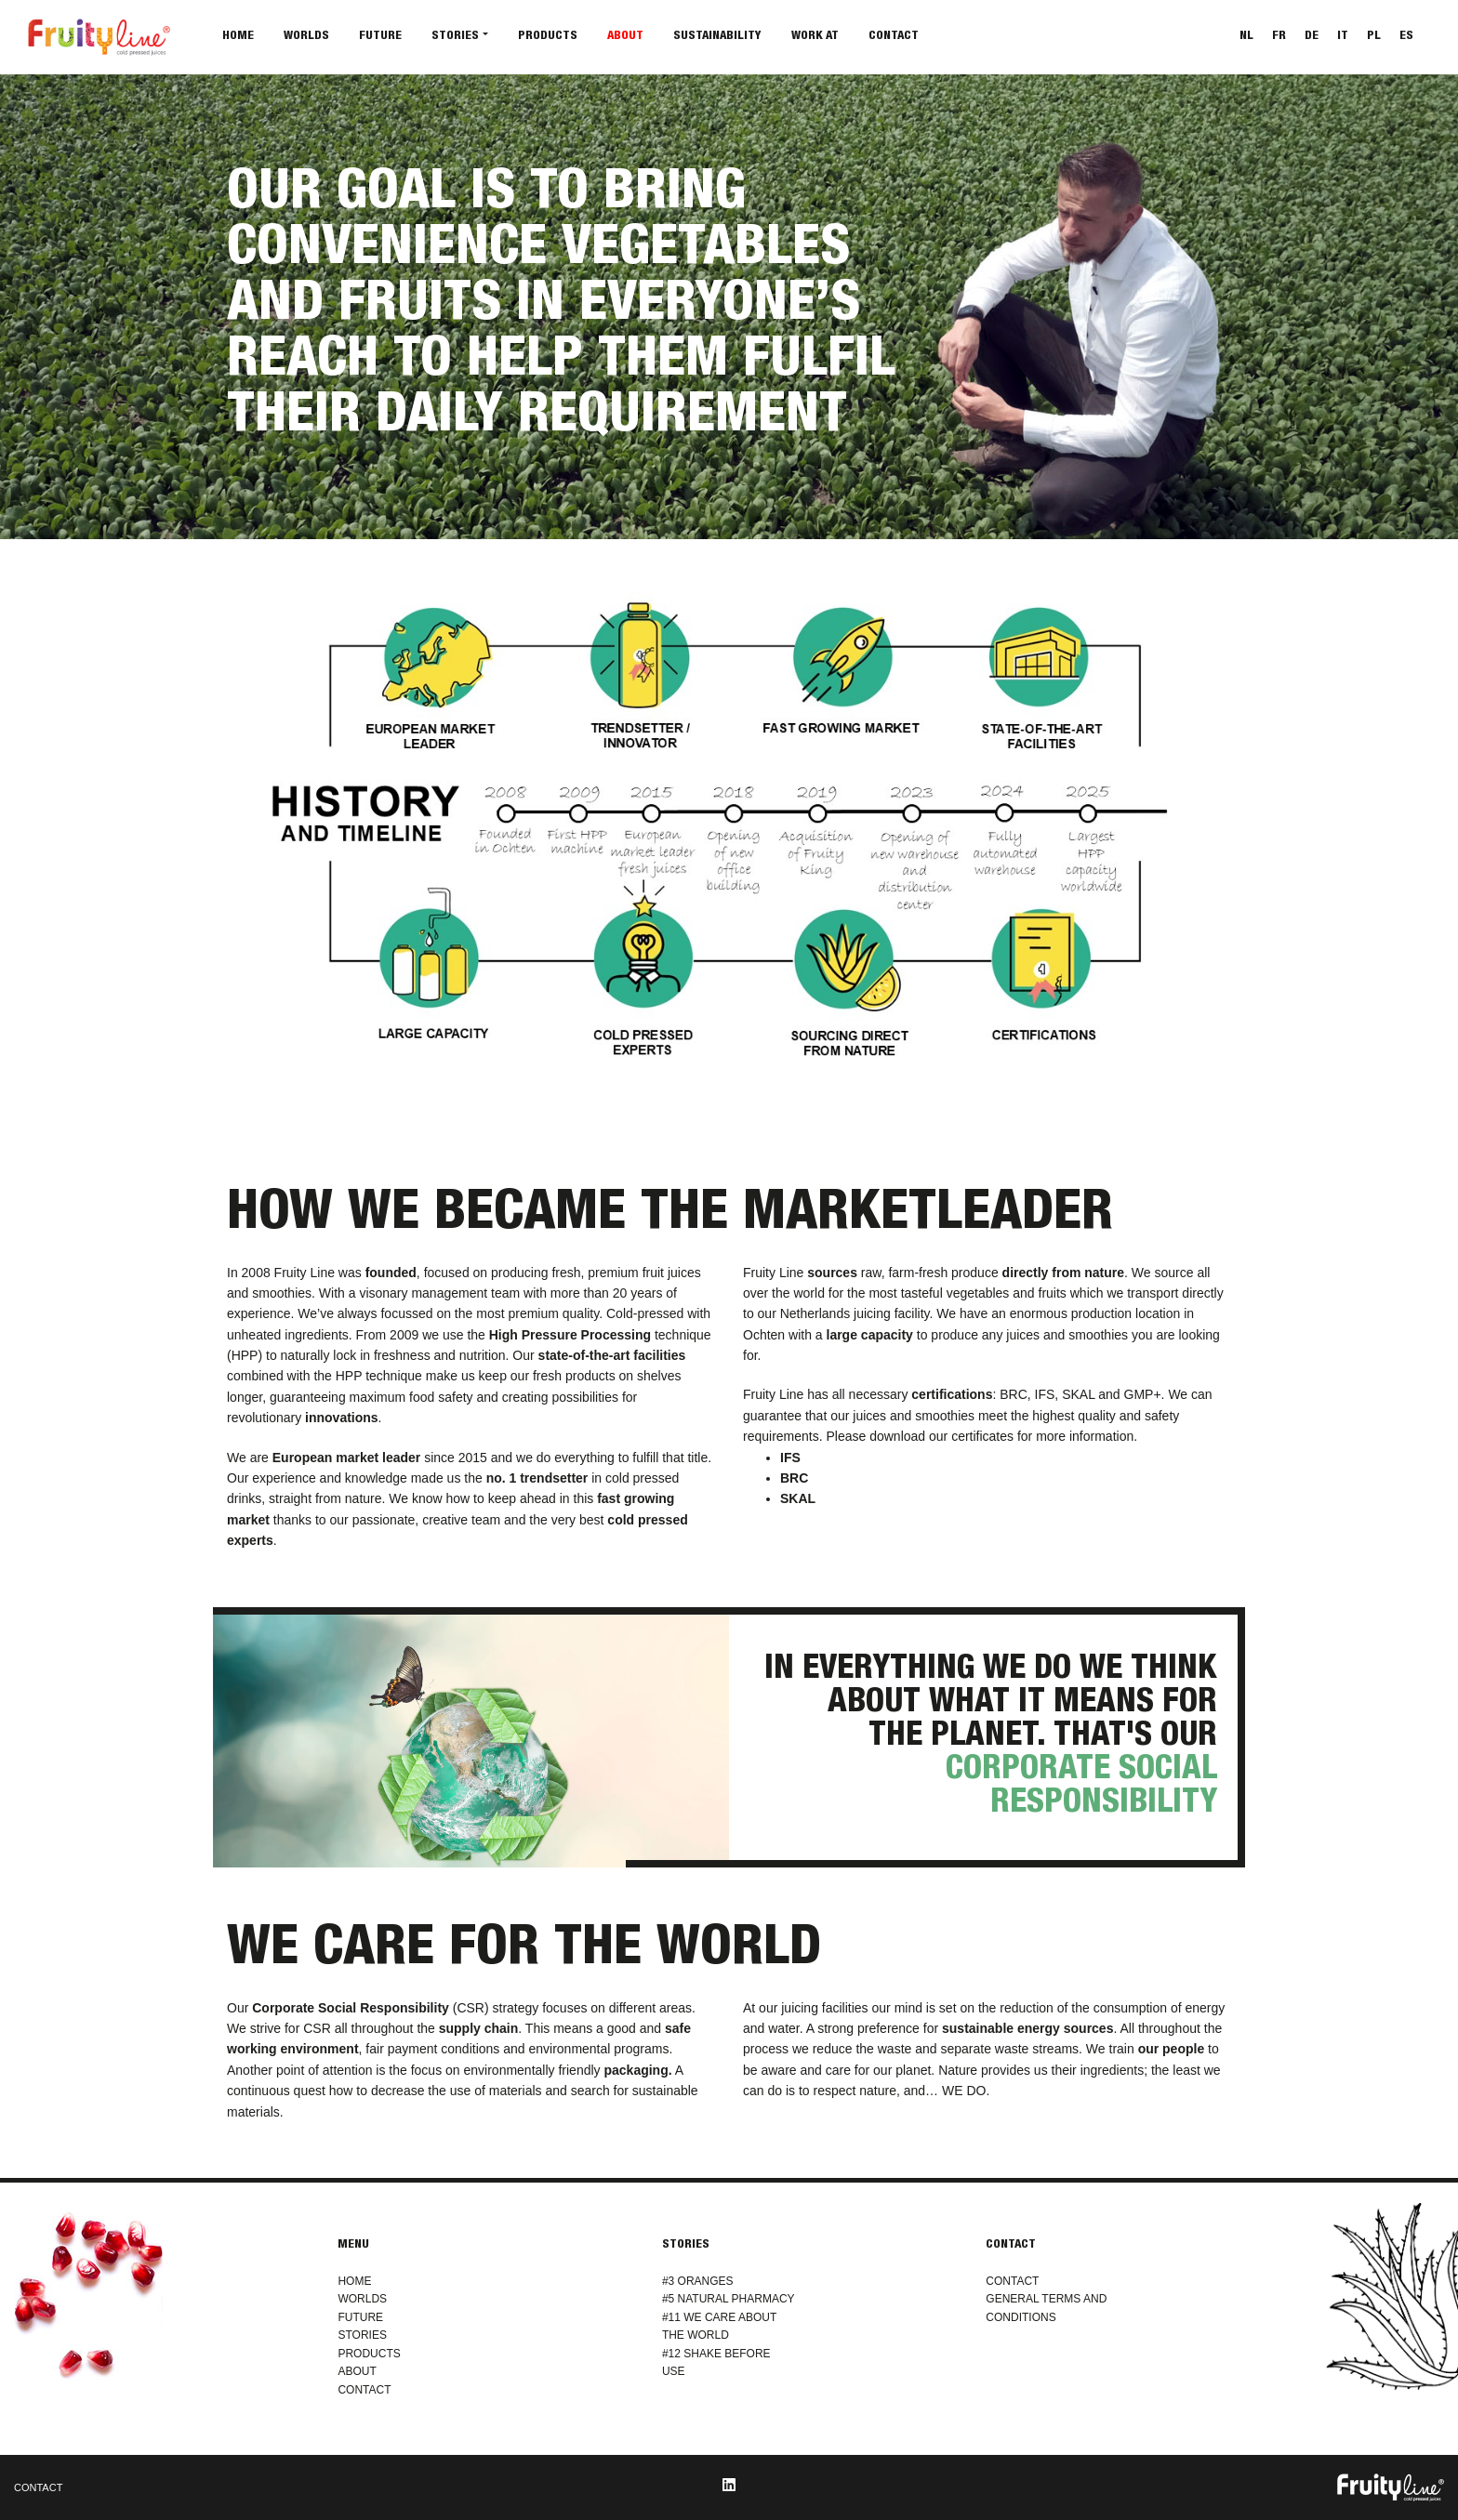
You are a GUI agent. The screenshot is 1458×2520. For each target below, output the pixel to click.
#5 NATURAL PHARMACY (728, 2298)
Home (238, 37)
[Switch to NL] (1246, 37)
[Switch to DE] (1311, 37)
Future (380, 37)
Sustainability (717, 37)
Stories (455, 37)
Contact (893, 37)
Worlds (306, 37)
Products (547, 37)
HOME (354, 2281)
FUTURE (360, 2317)
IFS (790, 1457)
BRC (794, 1478)
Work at (815, 37)
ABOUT (357, 2371)
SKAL (797, 1498)
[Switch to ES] (1406, 37)
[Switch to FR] (1279, 37)
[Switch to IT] (1343, 37)
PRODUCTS (369, 2353)
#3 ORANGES (698, 2281)
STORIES (362, 2335)
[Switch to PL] (1374, 37)
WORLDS (362, 2298)
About (625, 37)
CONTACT (364, 2389)
